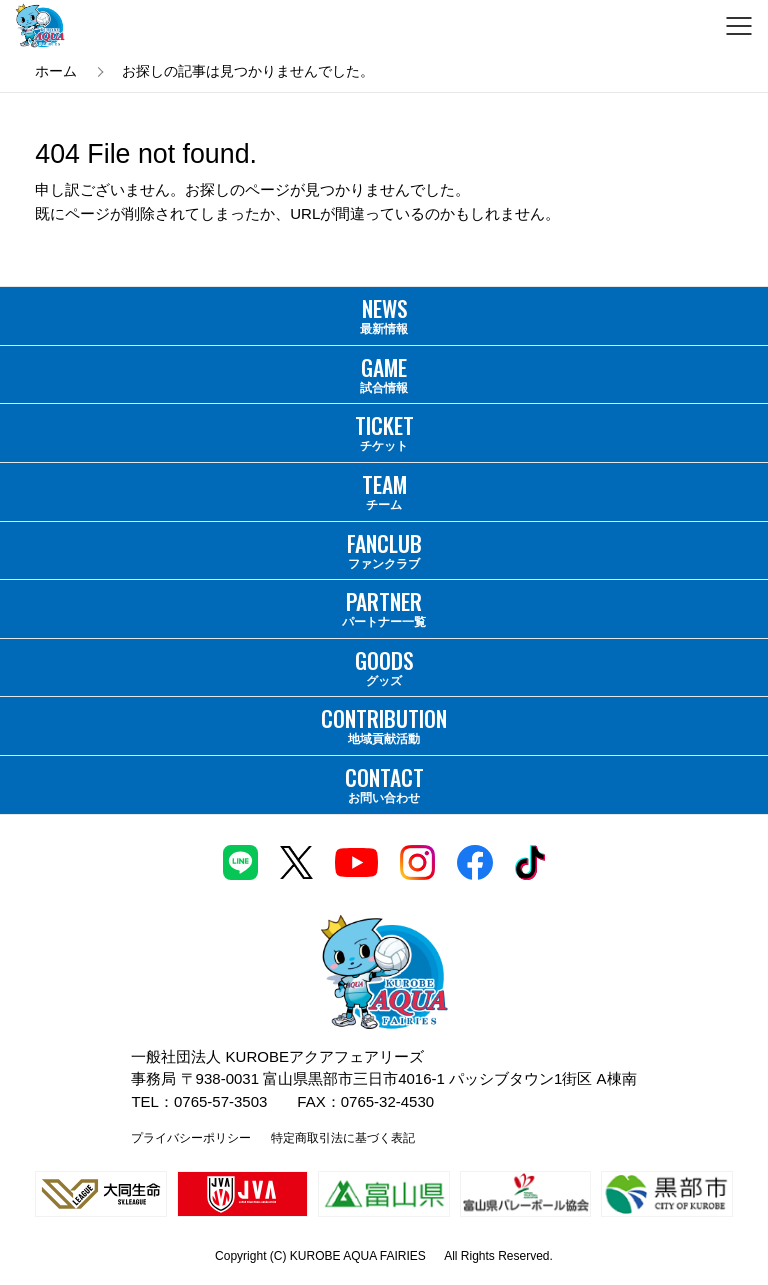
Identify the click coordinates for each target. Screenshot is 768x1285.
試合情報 (384, 373)
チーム (384, 490)
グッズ (384, 666)
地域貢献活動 (384, 724)
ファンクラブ (384, 549)
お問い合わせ (384, 783)
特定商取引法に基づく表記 (343, 1138)
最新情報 (384, 314)
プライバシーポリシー (191, 1138)
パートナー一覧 (384, 607)
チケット (384, 431)
